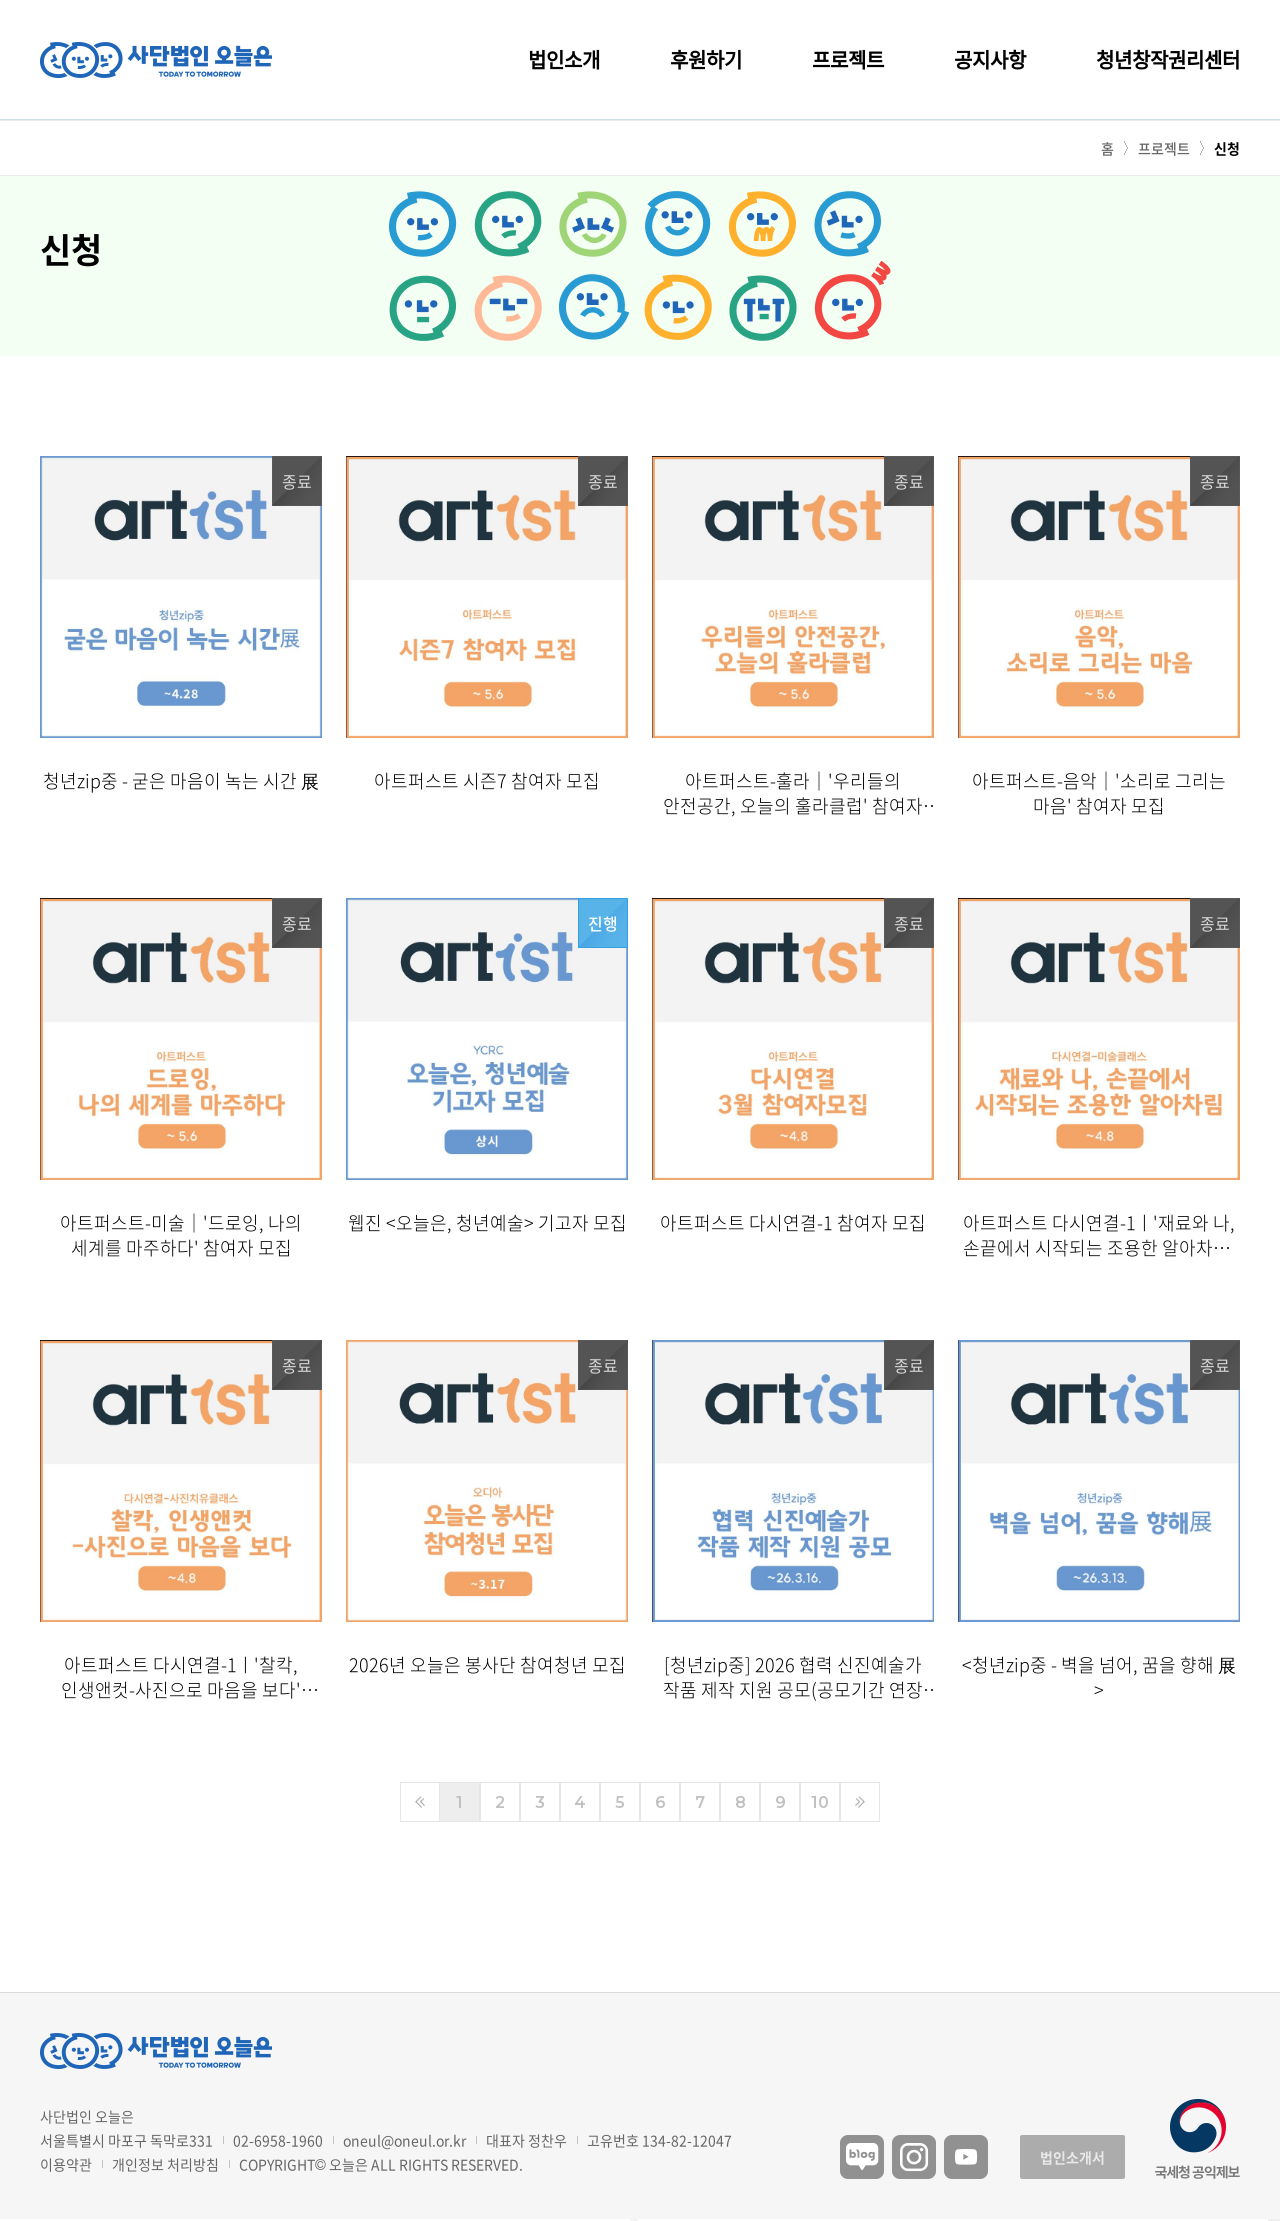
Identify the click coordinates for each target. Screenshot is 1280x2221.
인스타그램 (914, 2157)
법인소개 (564, 59)
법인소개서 (1072, 2157)
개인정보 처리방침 (165, 2164)
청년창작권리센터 (1168, 59)
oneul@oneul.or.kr (404, 2140)
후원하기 (706, 59)
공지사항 (990, 59)
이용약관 (66, 2164)
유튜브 (966, 2157)
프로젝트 (848, 59)
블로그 (862, 2157)
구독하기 (1274, 2220)
